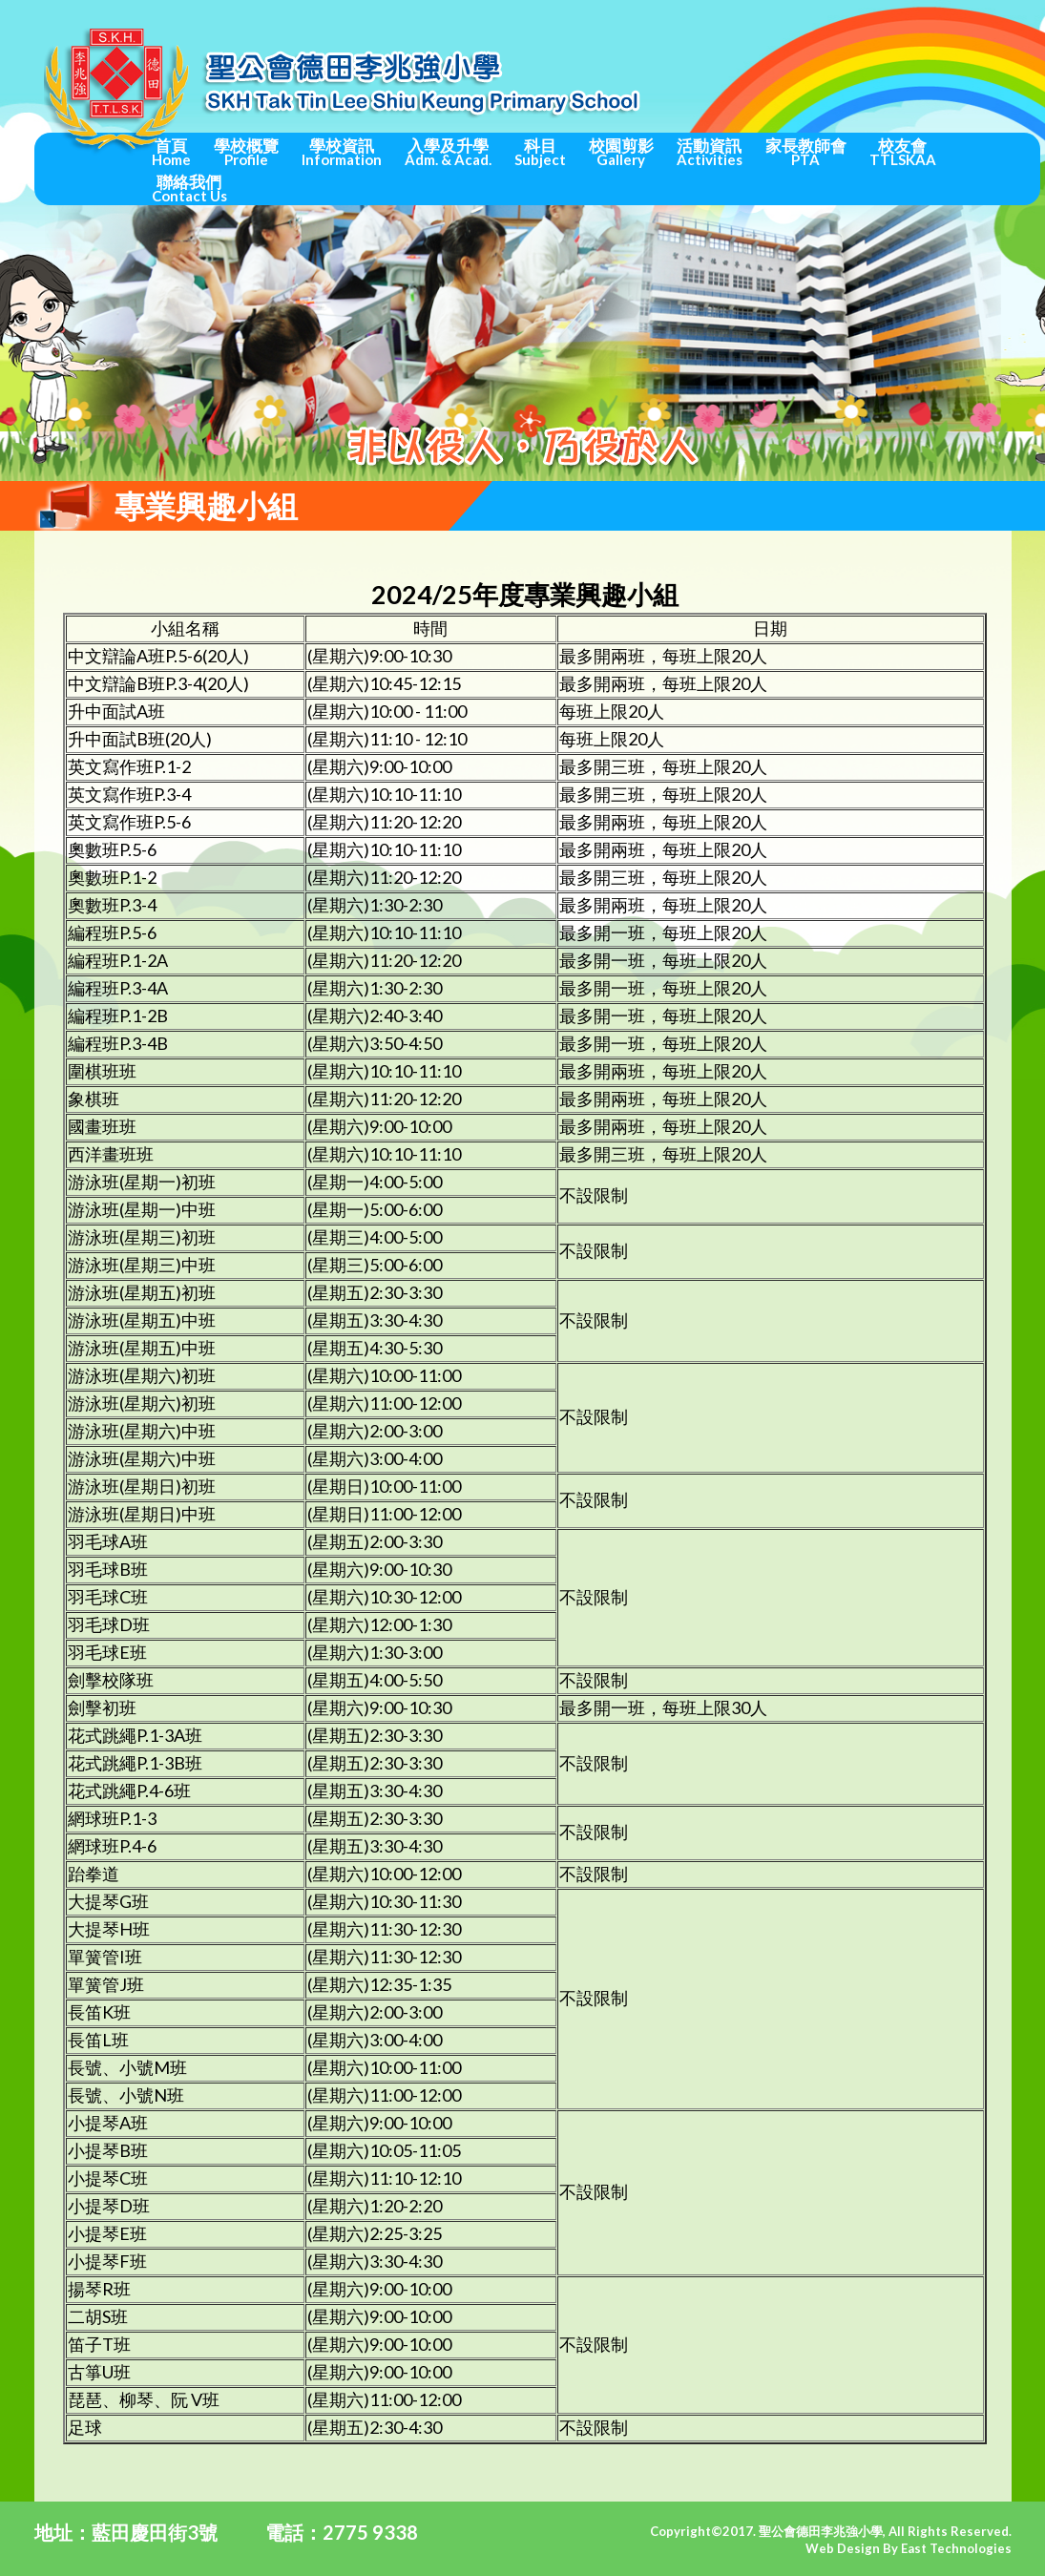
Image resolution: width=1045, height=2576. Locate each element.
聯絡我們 (189, 188)
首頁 (171, 152)
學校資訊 (342, 152)
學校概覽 (246, 152)
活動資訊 (709, 152)
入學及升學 (448, 152)
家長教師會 (805, 152)
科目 (540, 152)
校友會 (902, 152)
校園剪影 (621, 152)
